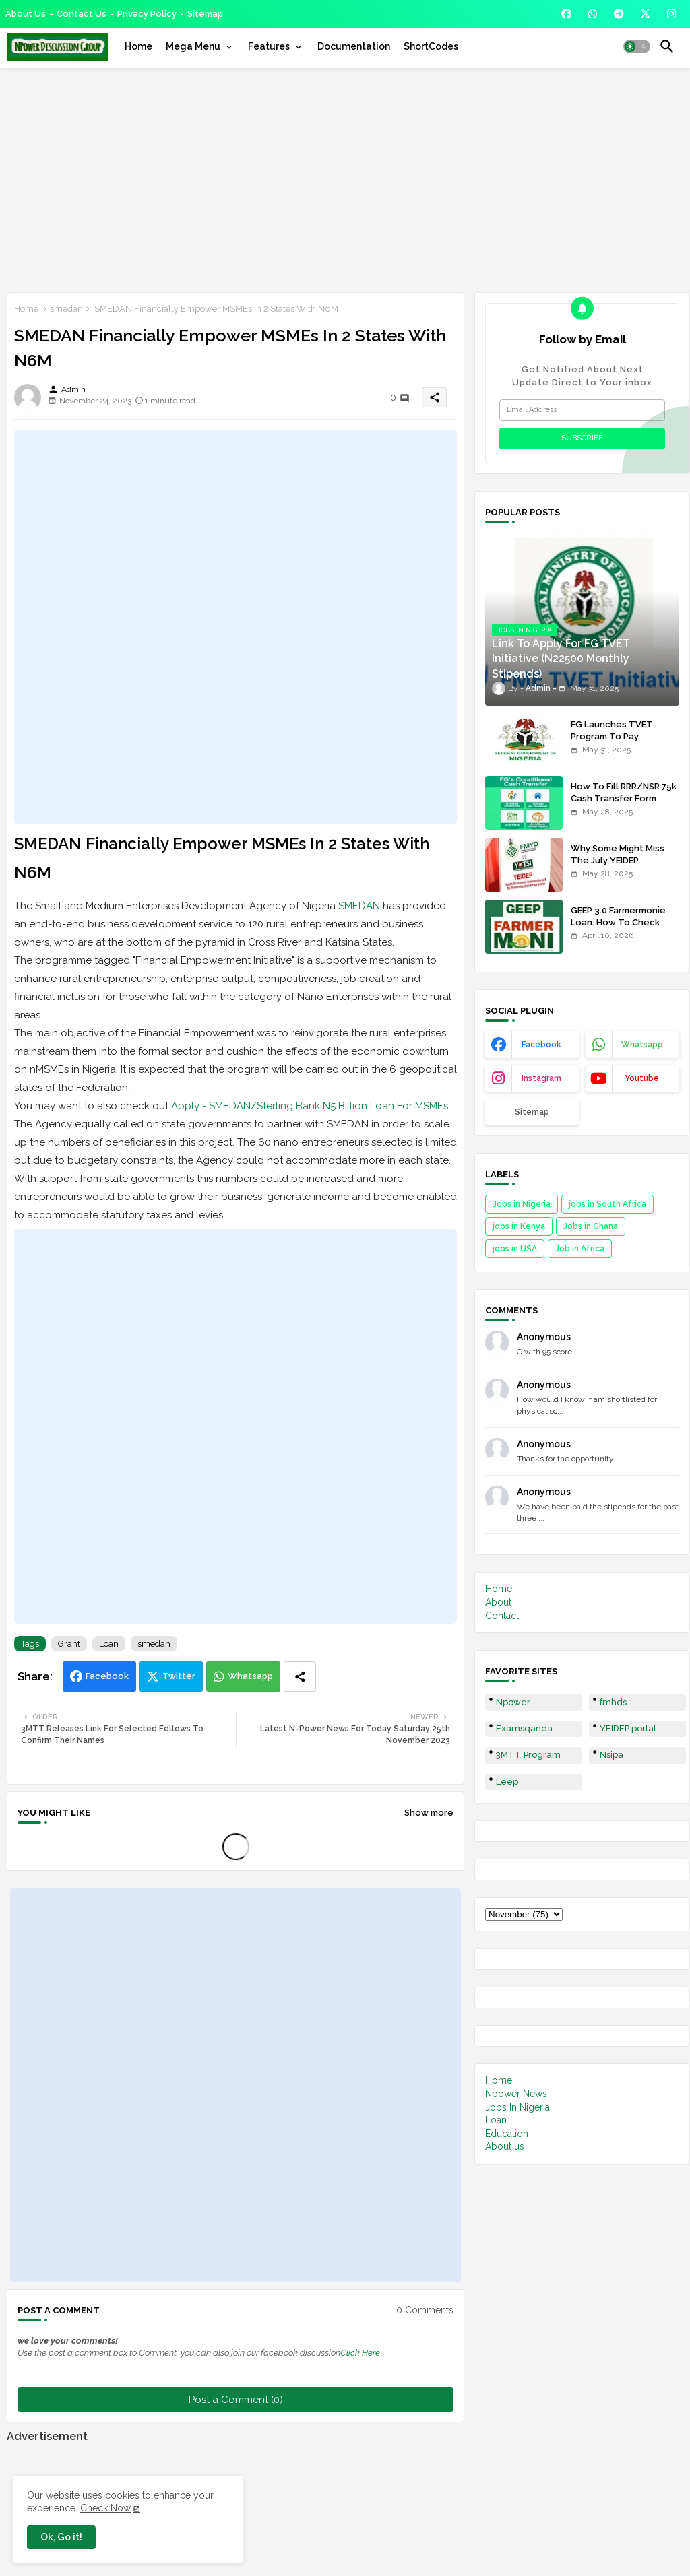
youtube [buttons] (642, 1078)
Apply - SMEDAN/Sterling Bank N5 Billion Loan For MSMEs (309, 1106)
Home (138, 46)
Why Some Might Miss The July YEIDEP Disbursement (617, 860)
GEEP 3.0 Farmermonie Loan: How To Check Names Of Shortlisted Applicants (618, 928)
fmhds (613, 1702)
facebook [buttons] (541, 1044)
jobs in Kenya (519, 1226)
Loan (109, 1644)
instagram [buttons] (541, 1078)
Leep (507, 1782)
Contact (502, 1615)
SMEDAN (359, 906)
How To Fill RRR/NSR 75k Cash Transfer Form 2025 (624, 798)
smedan (66, 309)
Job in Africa (579, 1248)
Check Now (105, 2508)
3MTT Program (528, 1755)
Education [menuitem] (506, 2133)
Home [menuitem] (498, 2080)
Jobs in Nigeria (522, 1204)
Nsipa (611, 1755)
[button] (636, 46)
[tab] (138, 46)
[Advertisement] (345, 178)
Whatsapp (250, 1676)
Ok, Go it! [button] (61, 2537)
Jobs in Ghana (590, 1226)
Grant (69, 1644)
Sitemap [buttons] (532, 1112)
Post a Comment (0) (236, 2399)
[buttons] (566, 13)
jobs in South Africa (607, 1204)
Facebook (107, 1676)
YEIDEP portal (628, 1728)
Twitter (178, 1676)
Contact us (81, 14)
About (498, 1602)
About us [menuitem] (504, 2146)
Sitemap (205, 14)
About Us (25, 14)
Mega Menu (193, 46)
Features (269, 46)
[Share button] (300, 1676)
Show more (428, 1813)
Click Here (360, 2353)
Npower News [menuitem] (516, 2093)
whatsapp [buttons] (642, 1044)
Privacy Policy (147, 14)
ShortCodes (431, 46)
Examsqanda (524, 1728)
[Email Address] (582, 410)
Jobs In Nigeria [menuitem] (517, 2107)
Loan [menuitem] (496, 2120)
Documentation (353, 46)
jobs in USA (515, 1248)
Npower (513, 1702)
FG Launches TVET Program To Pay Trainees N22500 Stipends (612, 742)
